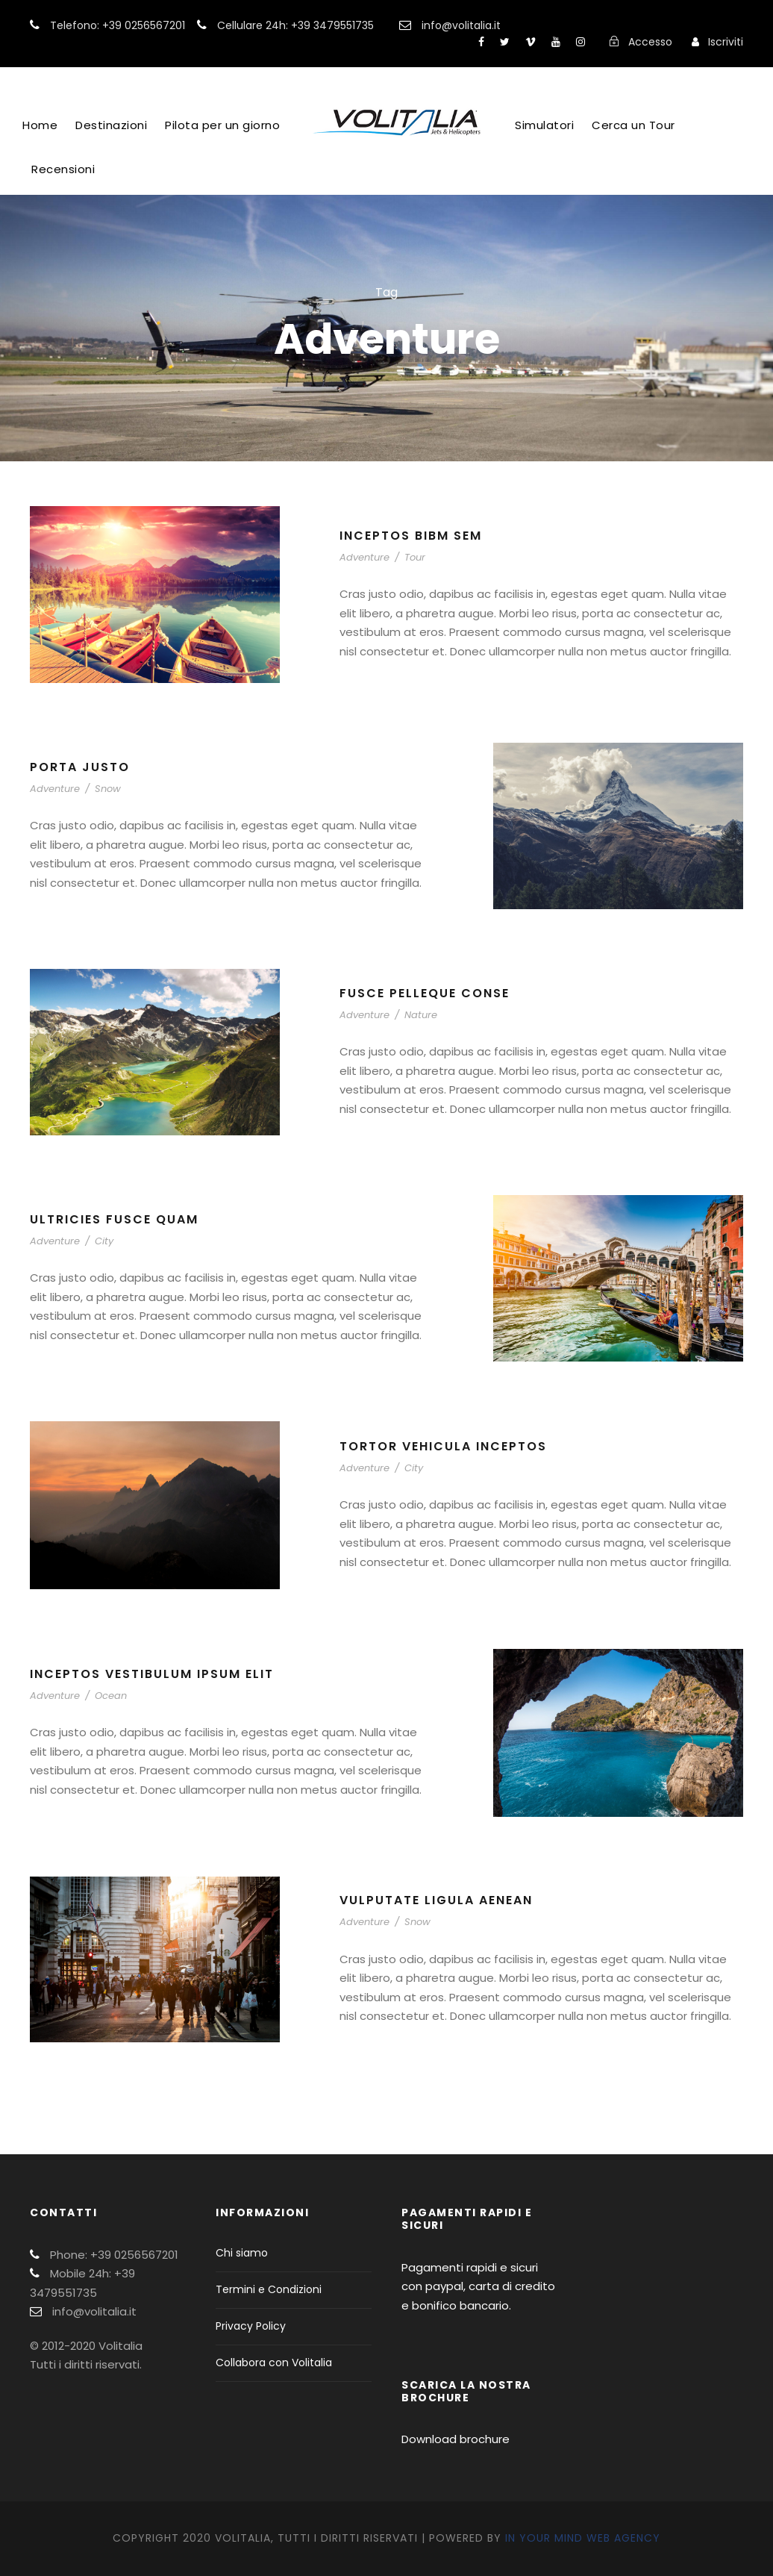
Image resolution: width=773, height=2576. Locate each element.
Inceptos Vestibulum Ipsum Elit (152, 1673)
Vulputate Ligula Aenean (436, 1900)
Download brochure (455, 2439)
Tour (414, 557)
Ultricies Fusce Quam (114, 1219)
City (104, 1241)
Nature (420, 1015)
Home (39, 125)
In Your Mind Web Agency (582, 2537)
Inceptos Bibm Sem (410, 535)
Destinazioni (111, 125)
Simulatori (544, 125)
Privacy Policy (251, 2325)
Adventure (364, 557)
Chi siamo (242, 2252)
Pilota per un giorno (222, 125)
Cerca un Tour (633, 125)
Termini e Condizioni (269, 2289)
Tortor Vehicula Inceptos (443, 1446)
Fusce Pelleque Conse (424, 993)
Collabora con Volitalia (274, 2362)
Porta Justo (80, 767)
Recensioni (63, 169)
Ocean (111, 1695)
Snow (108, 789)
